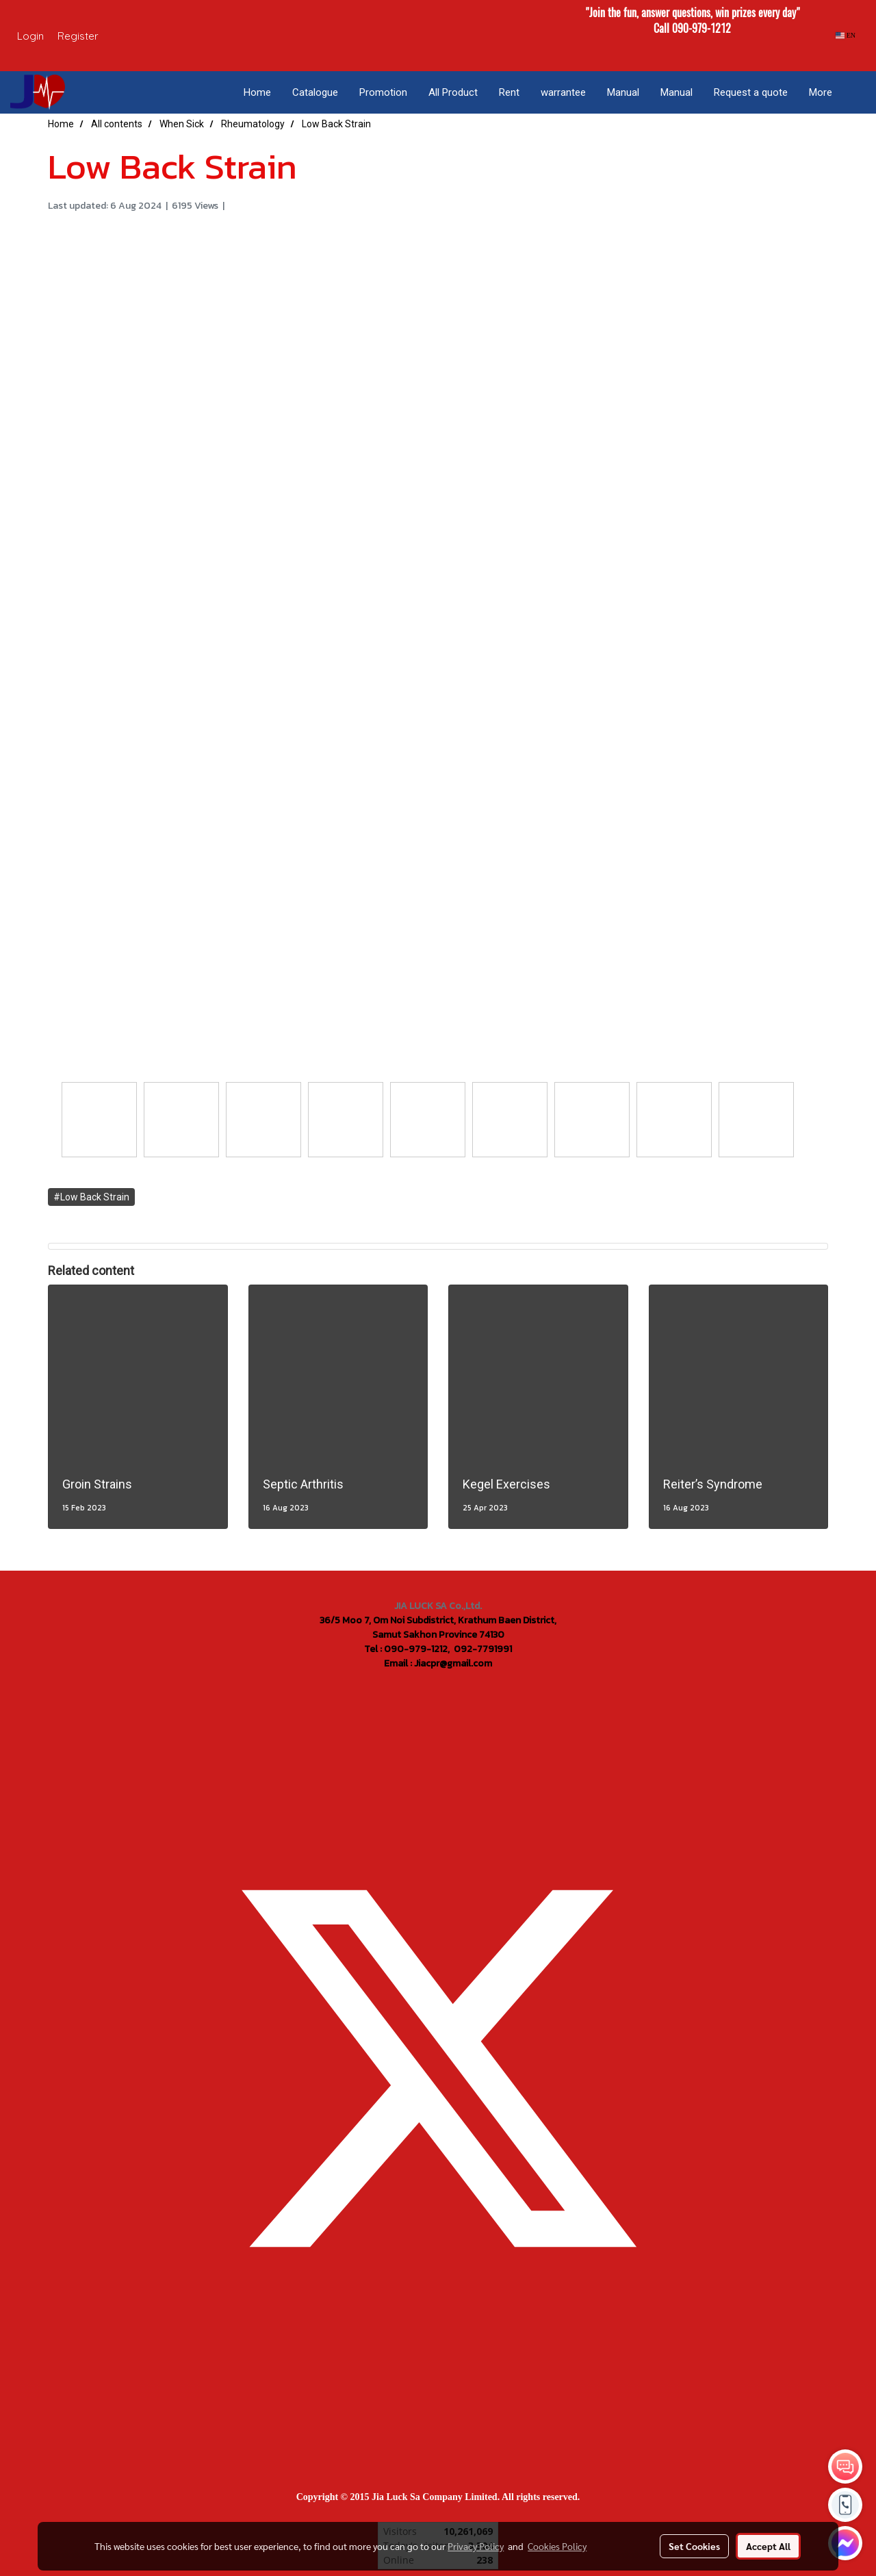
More (820, 92)
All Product (453, 92)
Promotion (383, 92)
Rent (509, 92)
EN (845, 35)
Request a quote (751, 92)
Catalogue (315, 92)
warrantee (563, 92)
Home (257, 92)
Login (30, 35)
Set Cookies (694, 2546)
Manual (623, 92)
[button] (854, 92)
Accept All (768, 2546)
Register (78, 35)
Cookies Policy (557, 2546)
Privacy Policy (476, 2546)
